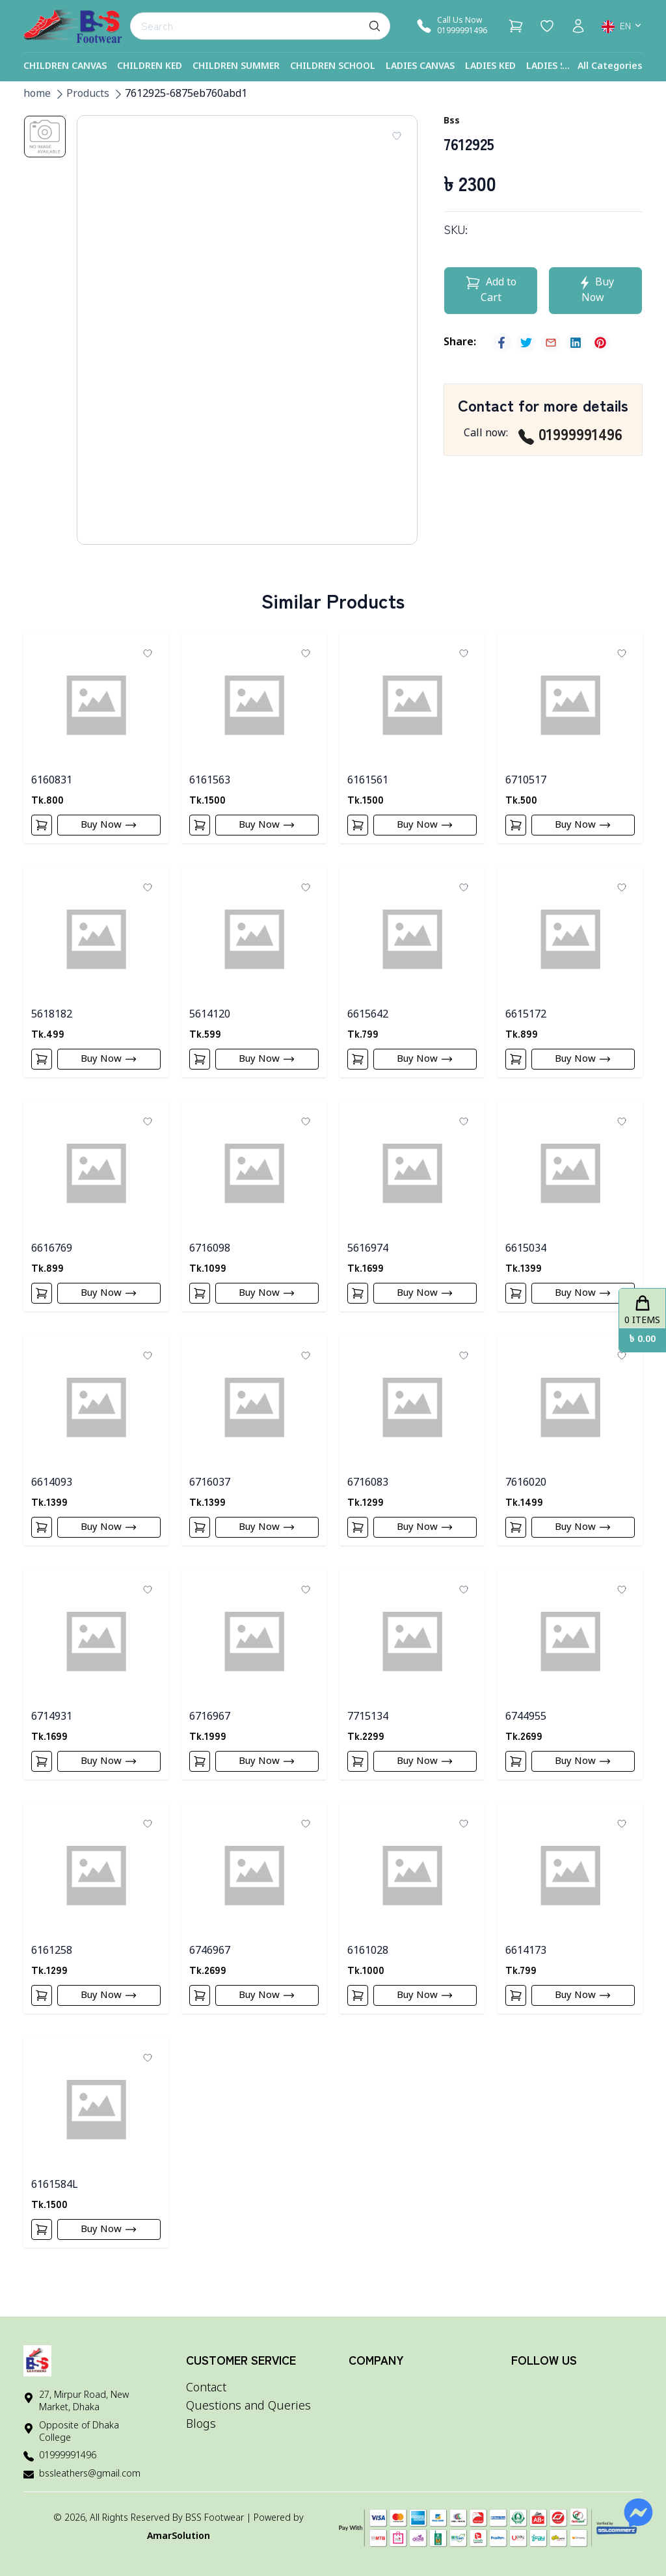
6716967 (209, 1733)
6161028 (367, 1971)
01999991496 (570, 433)
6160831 (51, 781)
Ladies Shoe (554, 66)
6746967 (209, 1971)
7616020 (525, 1495)
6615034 (525, 1257)
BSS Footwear (214, 2518)
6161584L (54, 2208)
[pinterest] (600, 342)
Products (87, 94)
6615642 (367, 1019)
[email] (551, 342)
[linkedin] (575, 342)
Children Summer (236, 66)
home (37, 94)
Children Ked (149, 66)
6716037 (209, 1495)
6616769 (51, 1257)
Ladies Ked (490, 66)
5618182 (51, 1019)
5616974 (367, 1257)
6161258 (51, 1971)
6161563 (209, 781)
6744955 (525, 1733)
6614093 (51, 1495)
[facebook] (501, 342)
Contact (206, 2388)
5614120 (209, 1019)
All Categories (610, 66)
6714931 (51, 1733)
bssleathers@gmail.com (89, 2474)
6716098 (209, 1257)
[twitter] (526, 342)
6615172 (525, 1019)
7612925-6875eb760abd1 (186, 94)
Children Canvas (65, 66)
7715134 (367, 1733)
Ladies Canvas (420, 66)
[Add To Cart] (43, 827)
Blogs (201, 2424)
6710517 (525, 781)
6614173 (525, 1971)
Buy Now (111, 827)
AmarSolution (178, 2536)
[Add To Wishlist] (396, 135)
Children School (332, 66)
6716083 (367, 1495)
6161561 (367, 781)
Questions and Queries (248, 2406)
